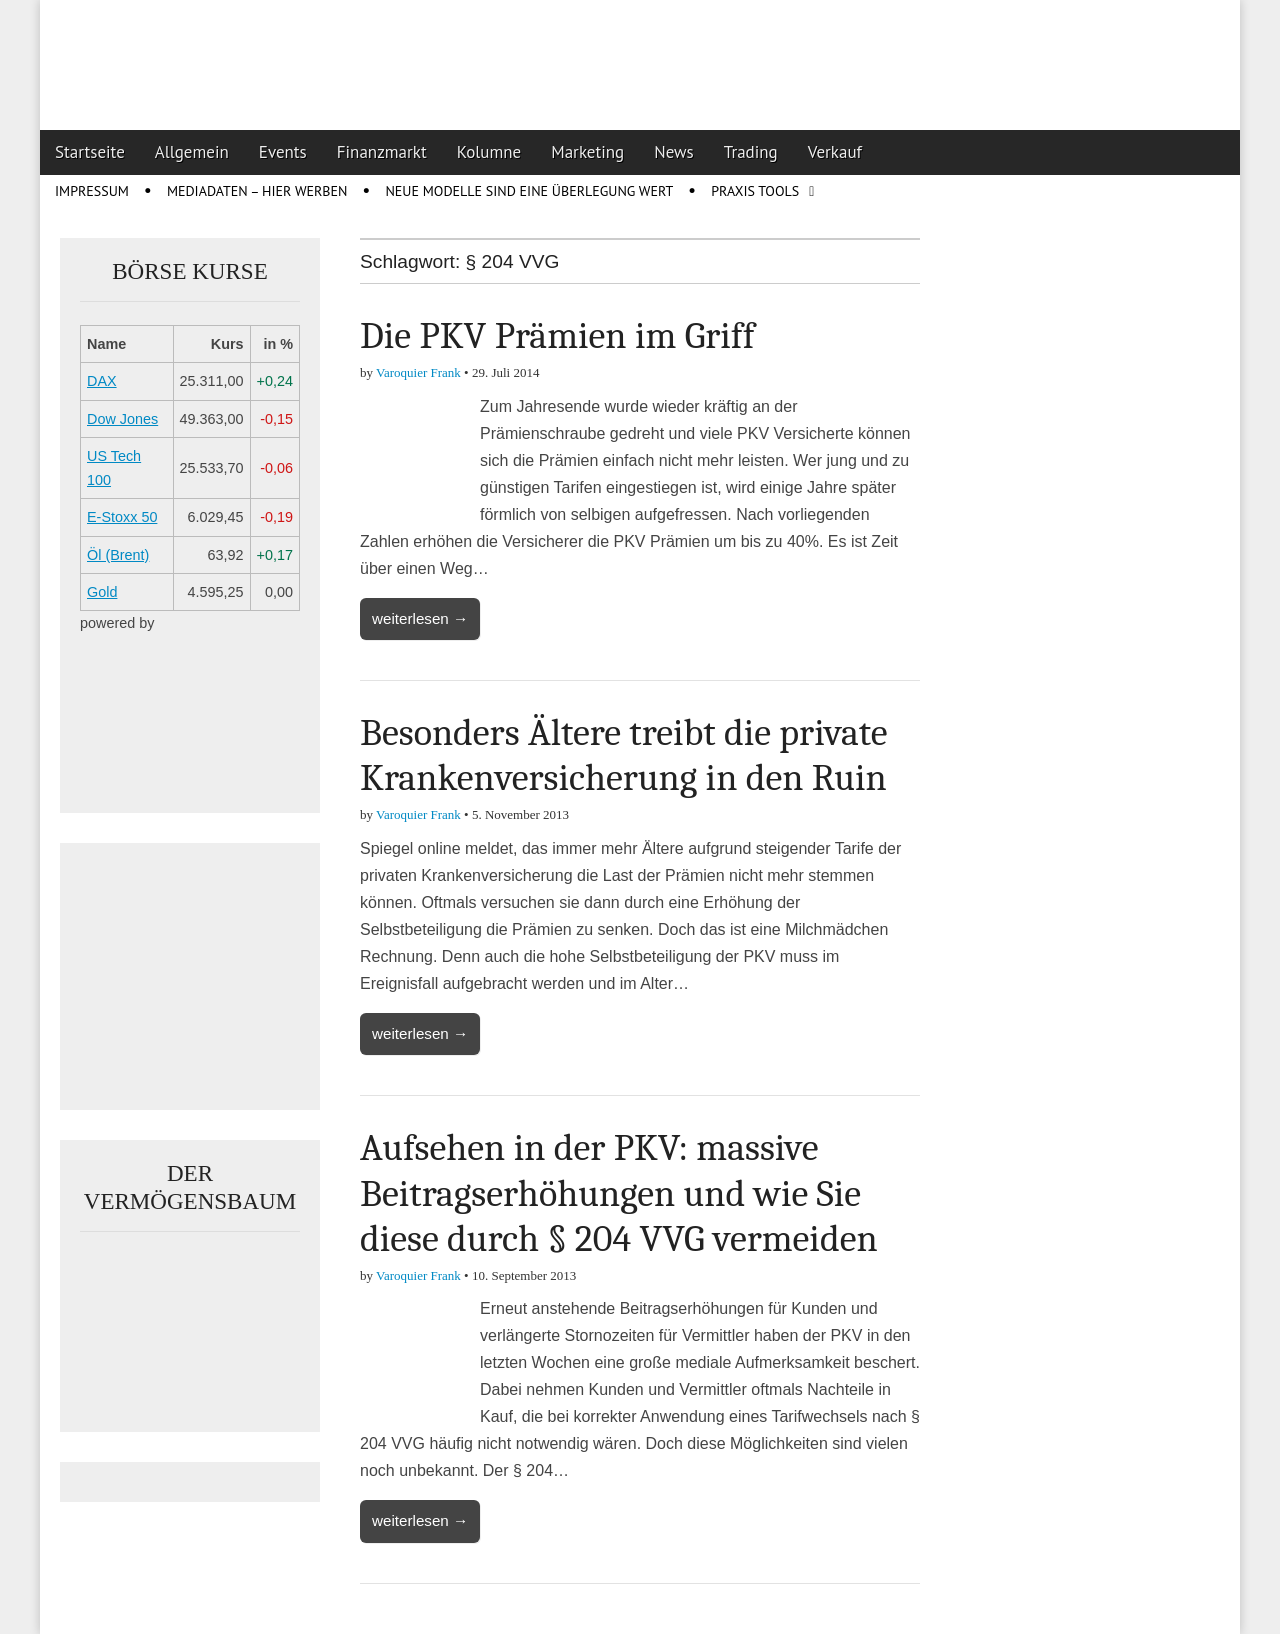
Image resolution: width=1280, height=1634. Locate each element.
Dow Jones (122, 419)
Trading (751, 152)
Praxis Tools (755, 191)
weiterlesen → (420, 618)
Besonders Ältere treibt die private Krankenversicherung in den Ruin (624, 756)
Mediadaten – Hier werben (257, 191)
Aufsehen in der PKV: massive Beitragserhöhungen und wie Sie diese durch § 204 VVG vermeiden (619, 1193)
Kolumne (489, 152)
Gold (102, 592)
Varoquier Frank (418, 372)
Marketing (587, 152)
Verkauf (835, 152)
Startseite (90, 152)
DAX (102, 381)
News (674, 152)
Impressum (92, 191)
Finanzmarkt (382, 152)
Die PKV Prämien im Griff (557, 336)
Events (283, 152)
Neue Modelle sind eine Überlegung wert (529, 191)
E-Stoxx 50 (122, 517)
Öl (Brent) (118, 555)
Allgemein (192, 152)
